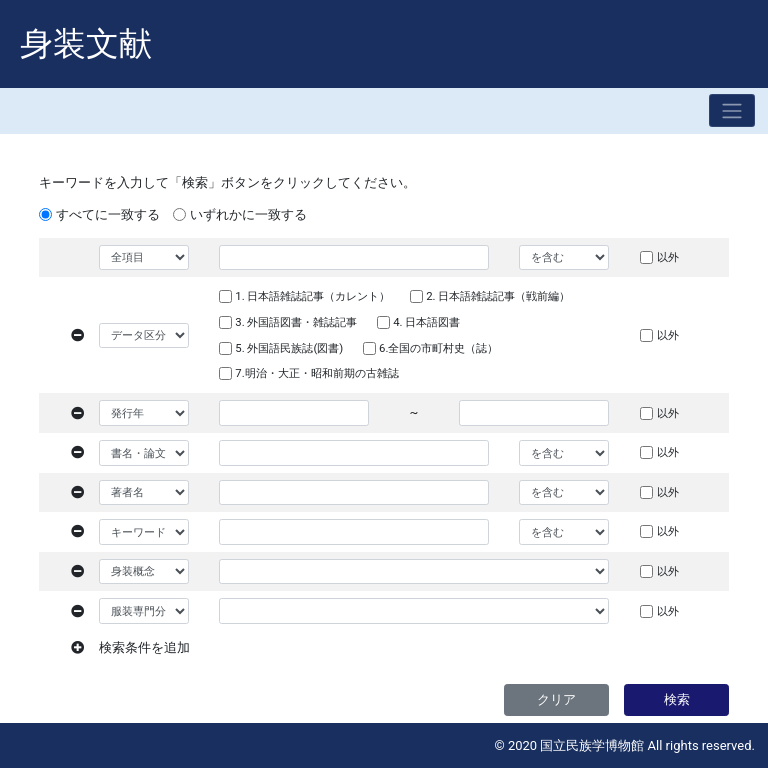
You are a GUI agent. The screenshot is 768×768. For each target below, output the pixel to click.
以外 (668, 257)
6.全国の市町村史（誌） (438, 348)
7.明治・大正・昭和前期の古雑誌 (316, 373)
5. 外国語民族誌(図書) (289, 348)
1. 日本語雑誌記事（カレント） (312, 296)
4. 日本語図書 (426, 322)
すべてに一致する (108, 214)
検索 (677, 699)
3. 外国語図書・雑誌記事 (296, 322)
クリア (556, 699)
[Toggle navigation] (732, 110)
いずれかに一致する (248, 214)
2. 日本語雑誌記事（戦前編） (498, 296)
